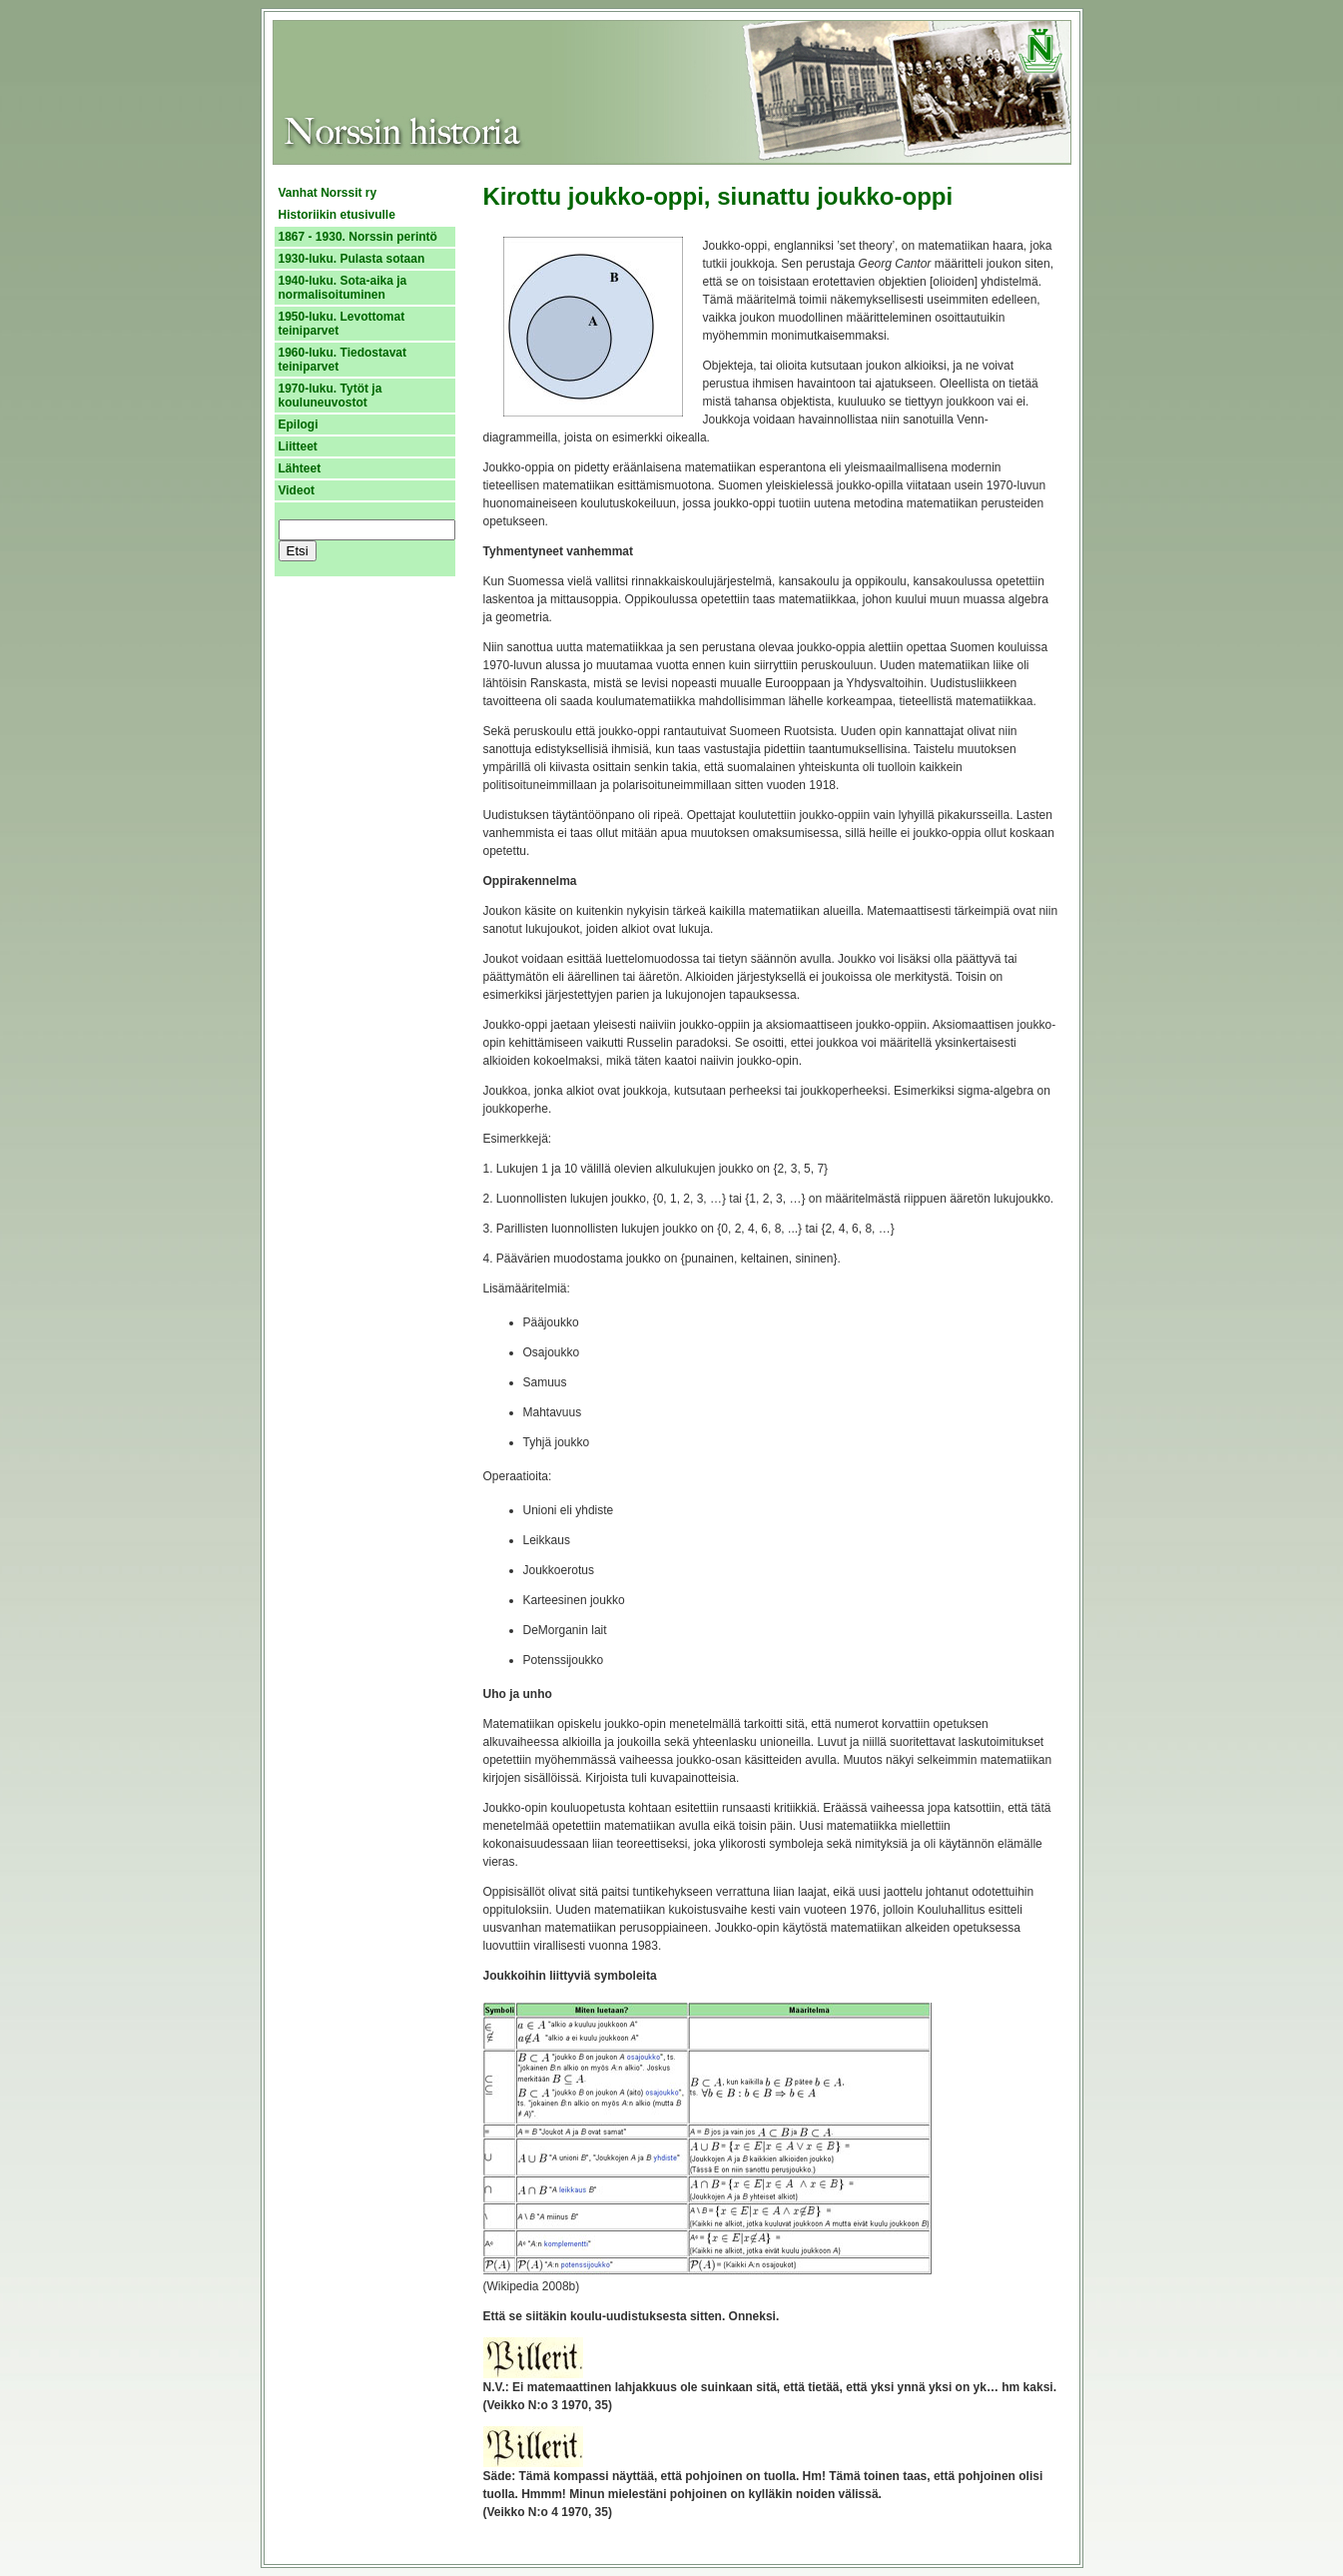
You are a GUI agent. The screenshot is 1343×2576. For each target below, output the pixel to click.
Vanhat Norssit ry (328, 193)
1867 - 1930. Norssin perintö (358, 237)
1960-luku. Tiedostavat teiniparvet (343, 360)
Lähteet (300, 468)
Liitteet (298, 446)
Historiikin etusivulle (337, 215)
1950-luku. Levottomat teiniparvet (342, 324)
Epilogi (299, 424)
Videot (297, 490)
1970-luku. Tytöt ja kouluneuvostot (330, 396)
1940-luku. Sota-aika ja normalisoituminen (343, 288)
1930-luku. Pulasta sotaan (352, 259)
